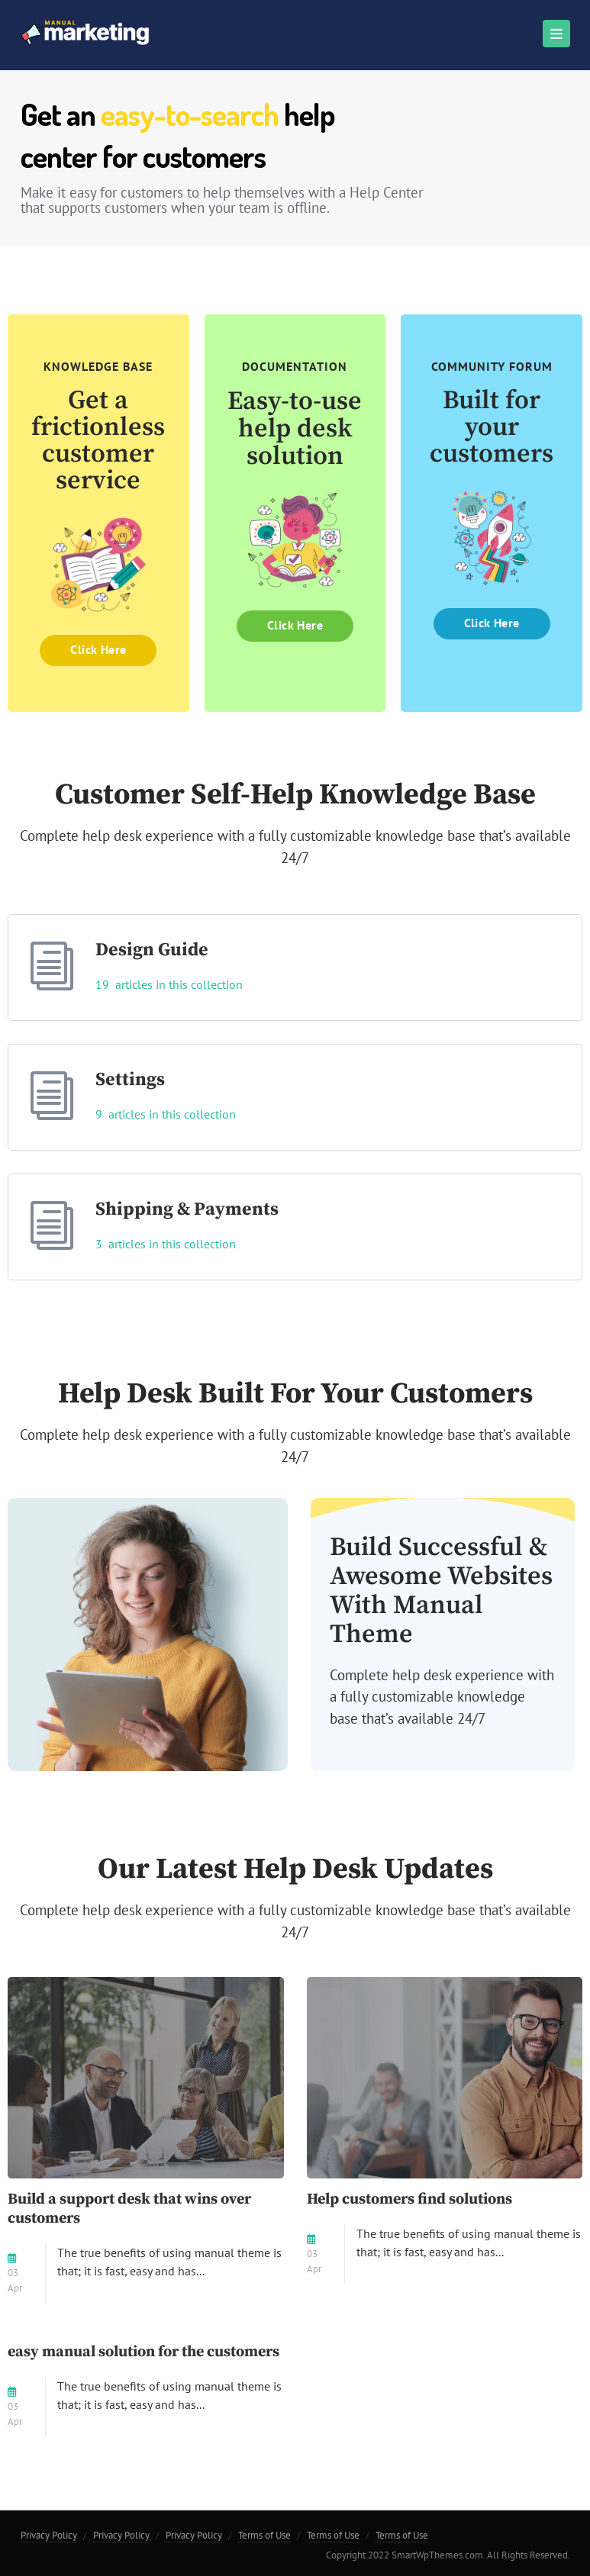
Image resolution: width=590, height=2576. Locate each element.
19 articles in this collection (169, 984)
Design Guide (151, 950)
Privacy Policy (49, 2535)
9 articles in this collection (165, 1114)
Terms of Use (264, 2535)
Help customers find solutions (409, 2199)
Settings (130, 1079)
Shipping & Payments (187, 1209)
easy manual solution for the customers (143, 2352)
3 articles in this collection (165, 1243)
